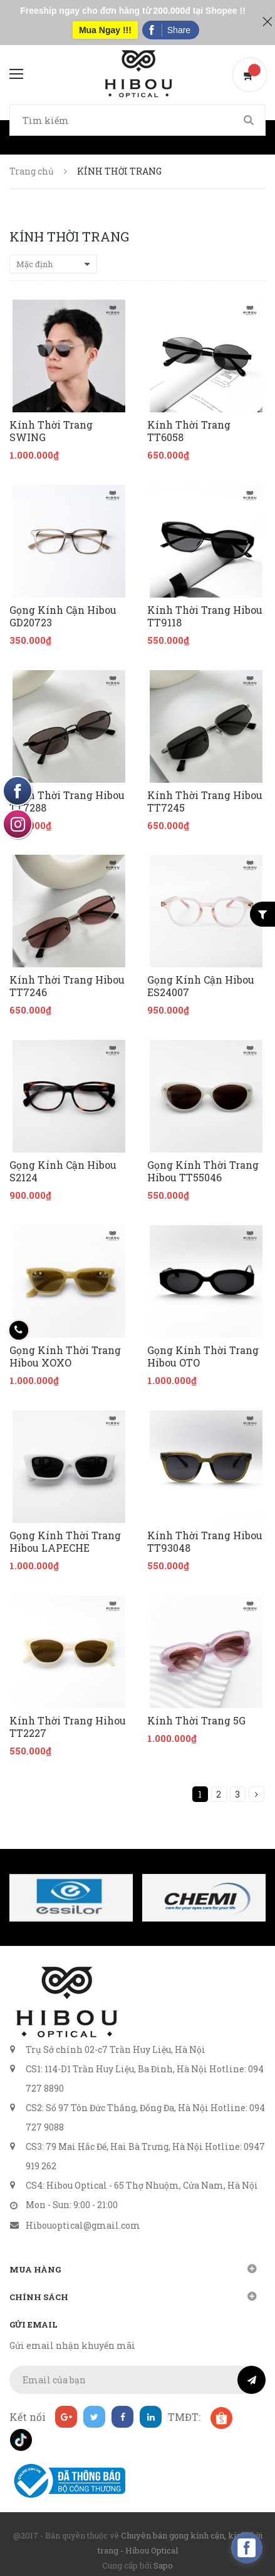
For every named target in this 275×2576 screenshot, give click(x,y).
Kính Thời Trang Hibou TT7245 (204, 801)
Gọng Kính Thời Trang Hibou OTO (203, 1356)
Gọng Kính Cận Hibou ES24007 (200, 986)
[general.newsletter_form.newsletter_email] (137, 2380)
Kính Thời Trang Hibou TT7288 (67, 801)
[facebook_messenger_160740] (246, 2547)
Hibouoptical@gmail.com (83, 2225)
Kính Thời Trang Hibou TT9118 (204, 616)
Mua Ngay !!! (105, 30)
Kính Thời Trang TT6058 (189, 431)
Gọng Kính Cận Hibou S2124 (63, 1171)
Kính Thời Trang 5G (196, 1720)
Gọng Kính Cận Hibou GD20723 (63, 616)
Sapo (163, 2565)
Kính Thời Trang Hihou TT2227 (67, 1726)
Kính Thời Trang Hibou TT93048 (204, 1541)
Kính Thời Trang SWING (51, 431)
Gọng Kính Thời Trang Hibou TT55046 (203, 1171)
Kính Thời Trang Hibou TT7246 (67, 986)
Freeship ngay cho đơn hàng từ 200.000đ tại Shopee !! (133, 11)
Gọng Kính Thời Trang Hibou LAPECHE (65, 1541)
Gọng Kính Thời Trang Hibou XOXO (65, 1356)
